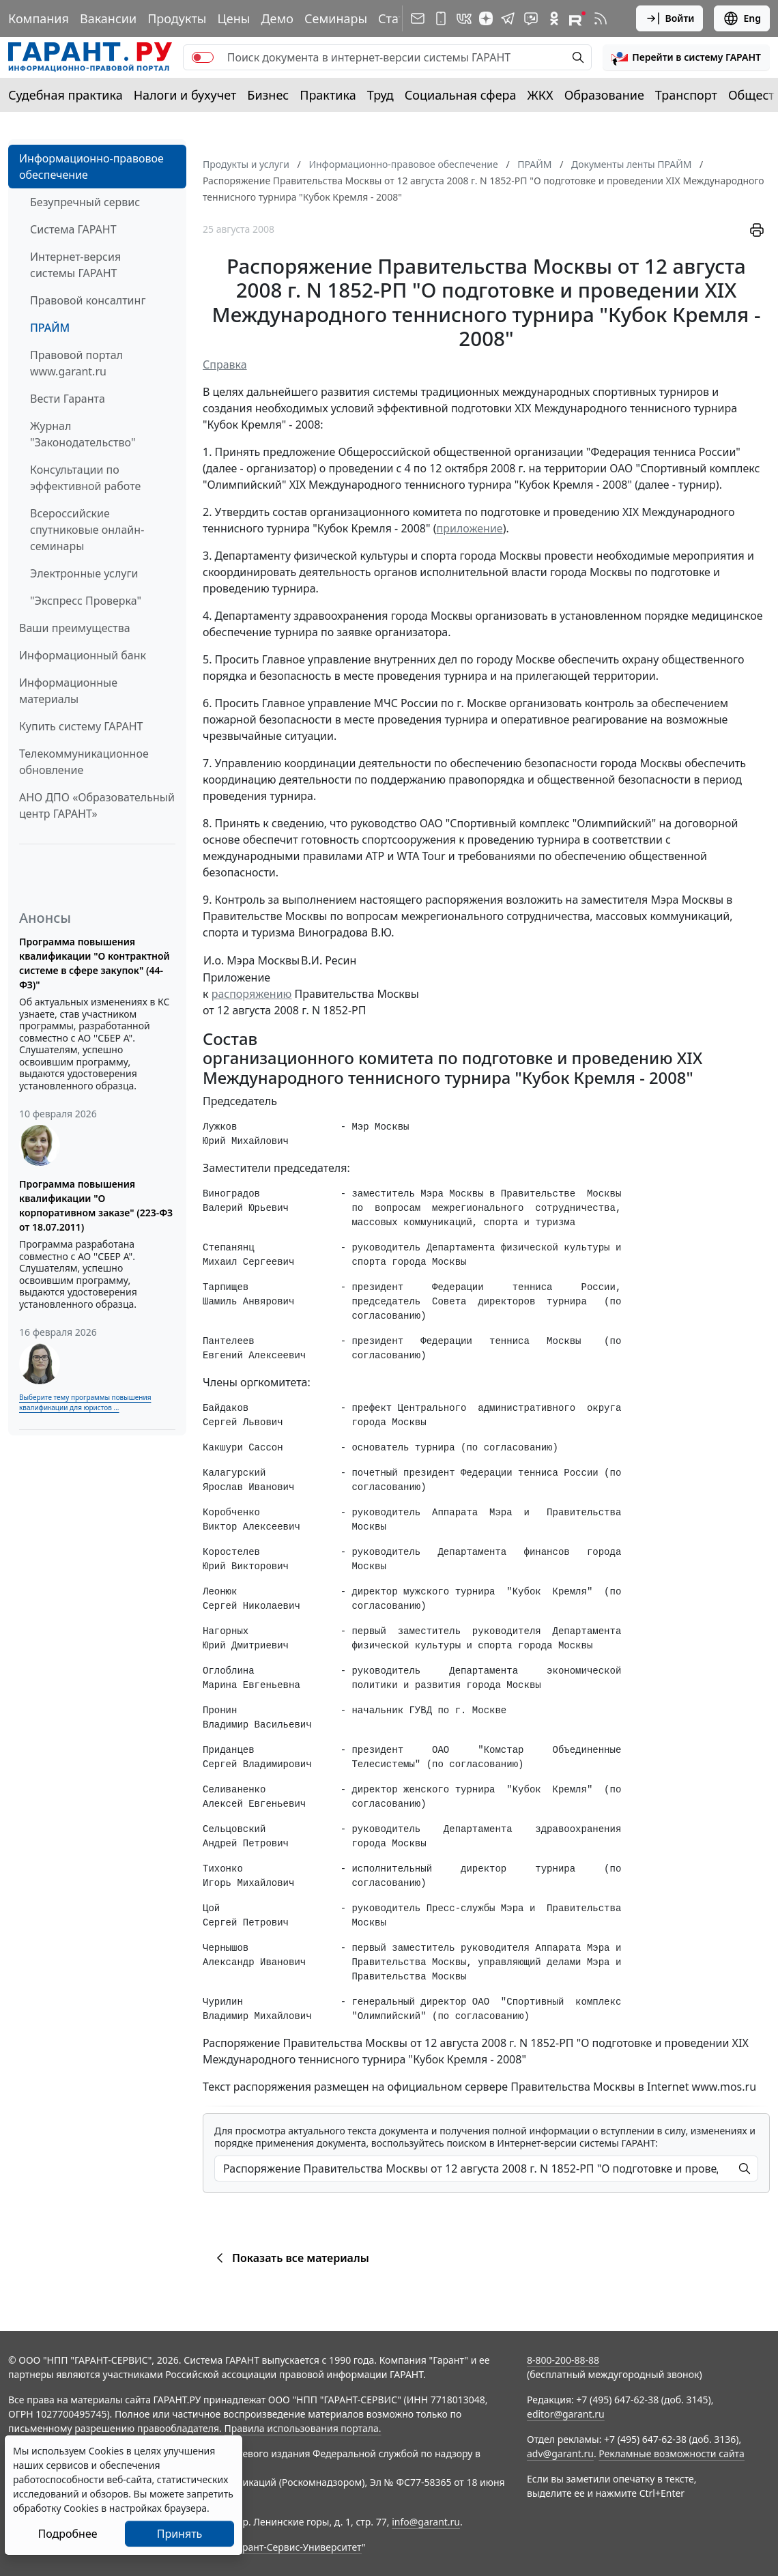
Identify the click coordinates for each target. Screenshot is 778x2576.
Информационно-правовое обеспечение (91, 166)
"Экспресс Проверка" (85, 600)
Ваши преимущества (74, 627)
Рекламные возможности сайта (672, 2453)
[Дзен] (486, 18)
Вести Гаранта (67, 398)
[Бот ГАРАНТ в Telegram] (531, 18)
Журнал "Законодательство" (83, 434)
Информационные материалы (68, 690)
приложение (470, 528)
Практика (328, 95)
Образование (604, 95)
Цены (233, 18)
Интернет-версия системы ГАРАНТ (75, 265)
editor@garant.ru (566, 2413)
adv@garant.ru (560, 2453)
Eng (742, 18)
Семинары (335, 18)
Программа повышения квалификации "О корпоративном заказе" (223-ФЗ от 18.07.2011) (96, 1205)
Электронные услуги (84, 573)
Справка (225, 364)
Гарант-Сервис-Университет (297, 2547)
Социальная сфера (461, 95)
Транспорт (686, 95)
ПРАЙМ (50, 327)
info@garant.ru (426, 2521)
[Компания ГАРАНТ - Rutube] (577, 18)
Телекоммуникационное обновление (84, 761)
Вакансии (108, 18)
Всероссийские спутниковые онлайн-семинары (87, 530)
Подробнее (67, 2533)
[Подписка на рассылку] (417, 18)
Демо (277, 18)
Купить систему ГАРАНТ (81, 726)
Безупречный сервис (85, 202)
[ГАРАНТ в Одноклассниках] (554, 18)
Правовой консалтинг (87, 300)
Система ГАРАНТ (73, 229)
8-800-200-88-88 (563, 2359)
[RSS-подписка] (600, 18)
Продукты (176, 18)
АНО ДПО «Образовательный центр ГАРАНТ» (97, 805)
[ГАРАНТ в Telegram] (508, 18)
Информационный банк (82, 655)
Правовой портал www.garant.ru (76, 363)
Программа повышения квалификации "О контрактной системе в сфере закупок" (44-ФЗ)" (94, 963)
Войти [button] (670, 18)
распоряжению (252, 993)
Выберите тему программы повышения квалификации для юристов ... (85, 1402)
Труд (380, 95)
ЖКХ (540, 95)
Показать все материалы (290, 2258)
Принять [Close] (180, 2533)
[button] (686, 57)
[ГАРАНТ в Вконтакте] (464, 18)
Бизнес (268, 95)
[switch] (203, 57)
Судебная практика (65, 95)
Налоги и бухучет (185, 95)
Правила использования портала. (302, 2428)
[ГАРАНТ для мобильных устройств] (441, 18)
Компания (38, 18)
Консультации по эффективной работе (85, 477)
